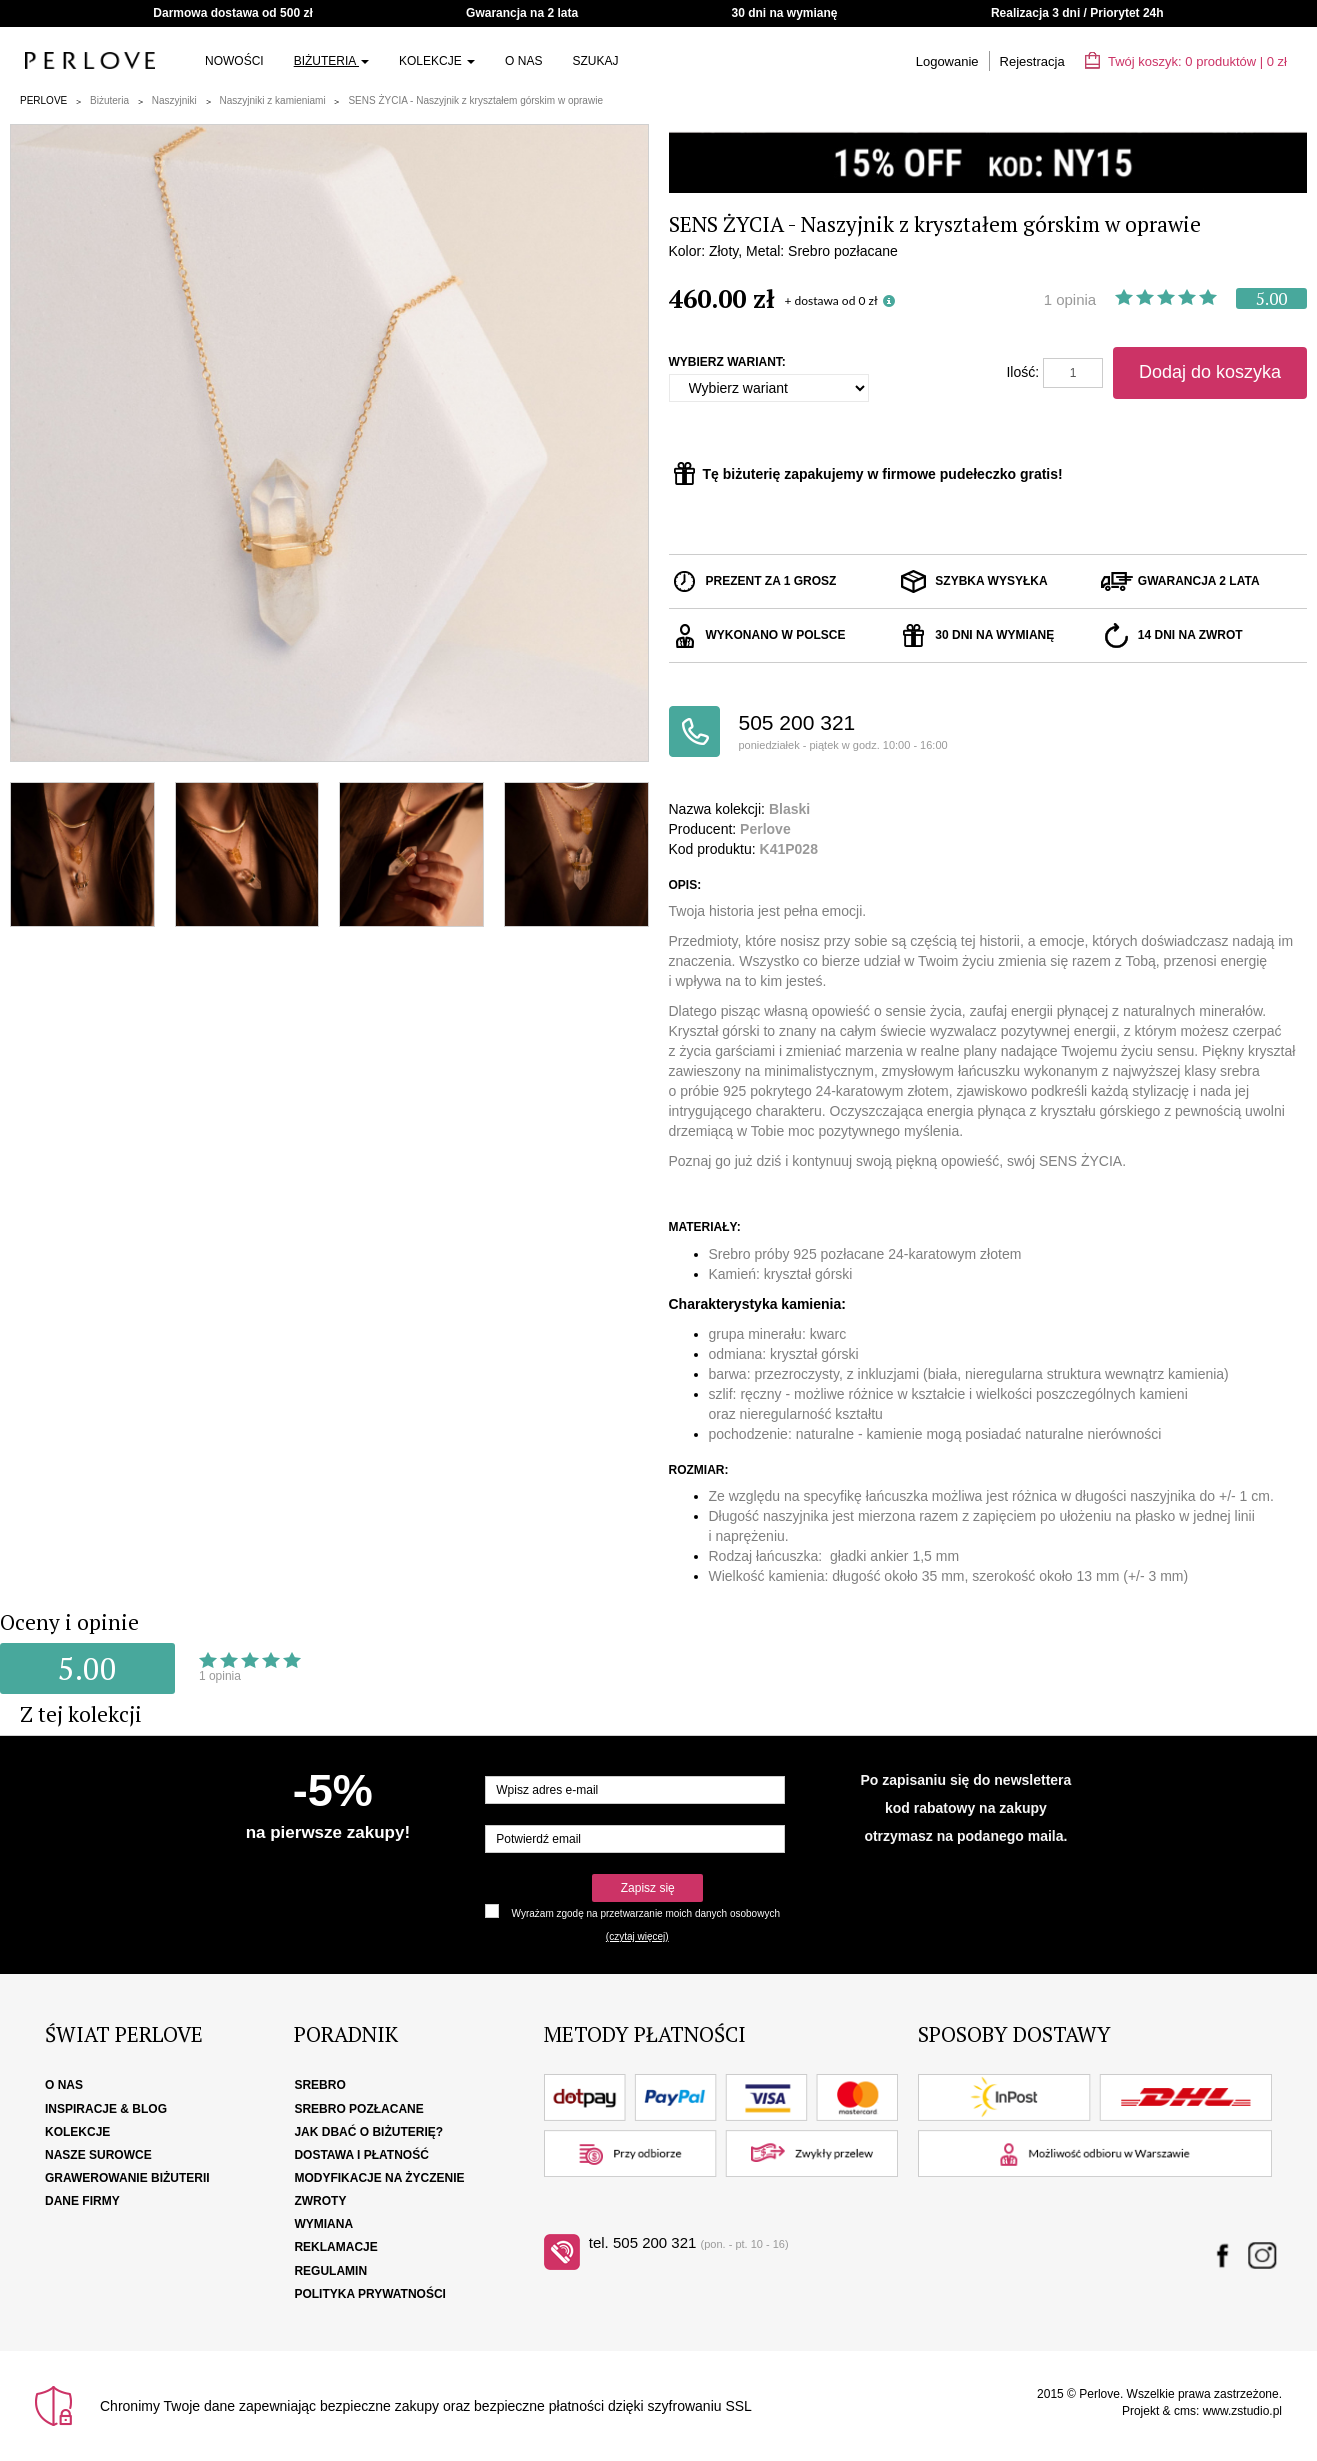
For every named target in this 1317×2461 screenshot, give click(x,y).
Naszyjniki (174, 100)
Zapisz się (648, 1888)
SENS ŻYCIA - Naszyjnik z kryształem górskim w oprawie (475, 100)
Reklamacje (335, 2247)
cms (1185, 2411)
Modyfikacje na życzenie (379, 2178)
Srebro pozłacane (358, 2109)
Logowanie (947, 61)
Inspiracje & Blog (106, 2109)
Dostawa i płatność (361, 2155)
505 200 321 (863, 732)
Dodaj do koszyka (1210, 372)
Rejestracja (1032, 61)
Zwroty (320, 2201)
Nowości (234, 61)
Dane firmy (82, 2201)
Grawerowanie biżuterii (127, 2178)
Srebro (319, 2085)
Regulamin (330, 2271)
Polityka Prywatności (370, 2294)
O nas (523, 61)
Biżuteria (331, 61)
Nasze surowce (98, 2155)
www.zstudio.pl (1242, 2411)
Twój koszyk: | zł (1186, 61)
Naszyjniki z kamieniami (273, 100)
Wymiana (323, 2224)
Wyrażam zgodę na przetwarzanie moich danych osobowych (646, 1913)
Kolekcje (437, 61)
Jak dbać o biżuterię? (368, 2132)
